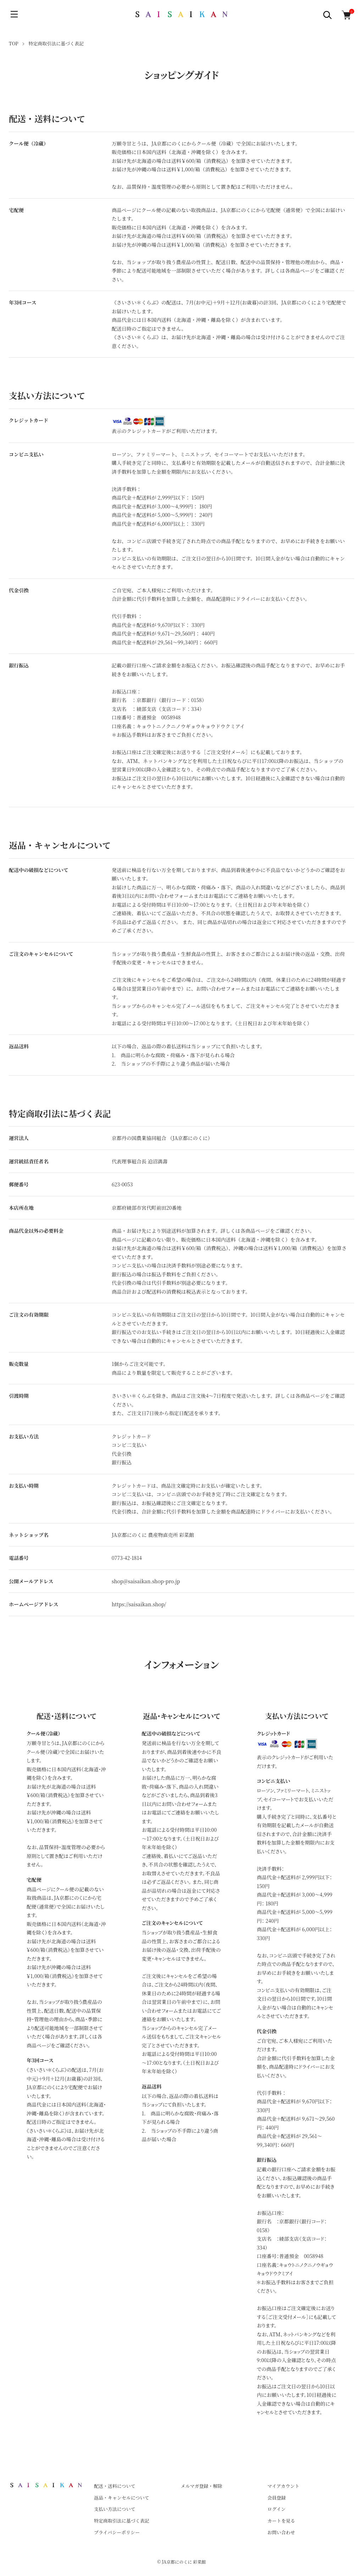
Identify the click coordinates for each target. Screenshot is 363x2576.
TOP (13, 43)
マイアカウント (283, 2486)
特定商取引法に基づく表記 (121, 2520)
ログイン (276, 2509)
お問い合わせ (281, 2532)
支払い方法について (114, 2509)
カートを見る (281, 2520)
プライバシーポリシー (117, 2532)
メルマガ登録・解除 (201, 2486)
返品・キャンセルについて (121, 2497)
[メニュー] (14, 14)
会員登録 (276, 2497)
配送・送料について (114, 2486)
